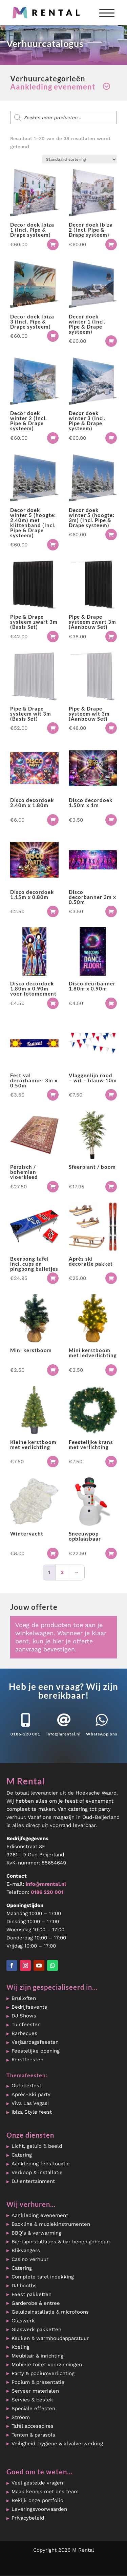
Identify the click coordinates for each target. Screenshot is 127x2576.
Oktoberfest (26, 2086)
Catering (22, 2155)
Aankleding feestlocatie (41, 2164)
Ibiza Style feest (32, 2112)
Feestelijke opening (36, 2051)
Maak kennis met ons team (45, 2492)
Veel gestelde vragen (37, 2483)
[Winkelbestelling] (79, 159)
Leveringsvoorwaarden (39, 2509)
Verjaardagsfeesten (35, 2042)
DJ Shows (24, 2016)
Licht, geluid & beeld (37, 2146)
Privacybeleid (28, 2518)
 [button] (53, 244)
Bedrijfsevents (29, 2007)
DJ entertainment (33, 2181)
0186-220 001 (25, 1733)
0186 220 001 (47, 1892)
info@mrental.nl (63, 1733)
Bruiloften (24, 1998)
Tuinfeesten (26, 2024)
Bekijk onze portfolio (37, 2500)
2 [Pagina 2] (62, 1572)
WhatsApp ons (101, 1733)
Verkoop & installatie (37, 2172)
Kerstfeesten (27, 2060)
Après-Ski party (31, 2094)
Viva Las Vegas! (30, 2103)
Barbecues (24, 2033)
